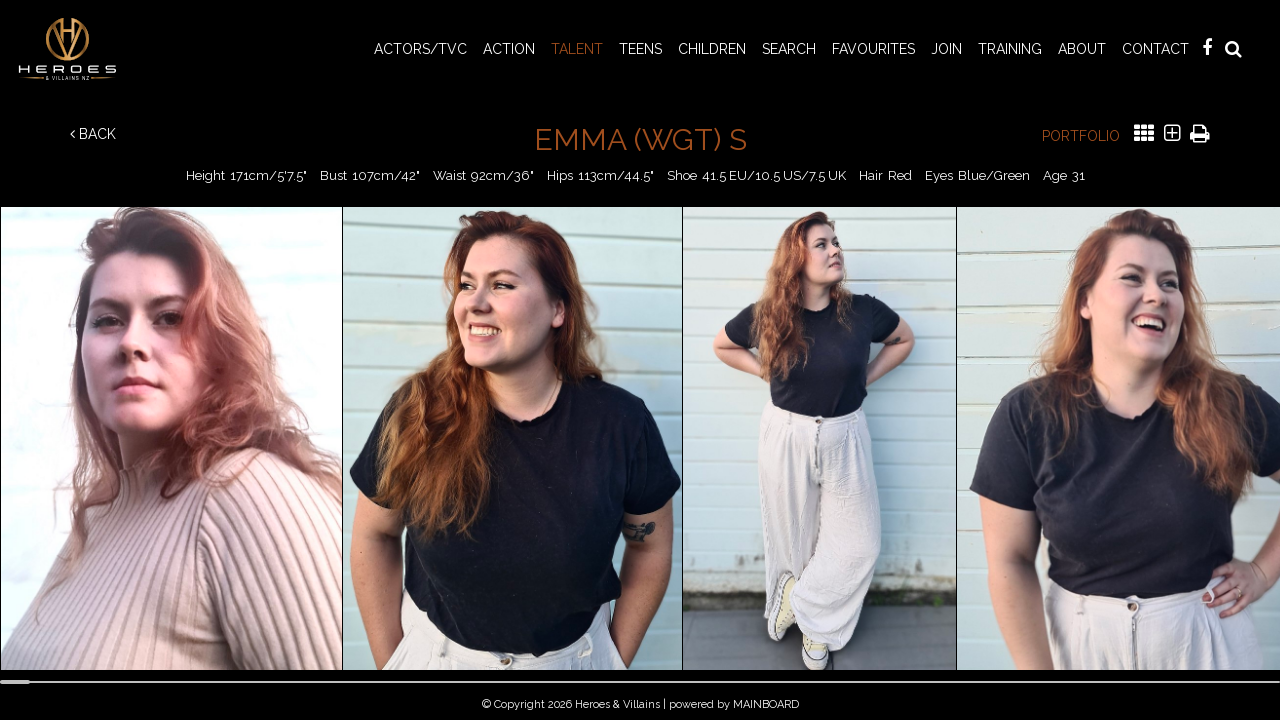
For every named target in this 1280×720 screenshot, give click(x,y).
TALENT (577, 49)
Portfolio (1081, 136)
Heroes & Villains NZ (73, 49)
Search (789, 49)
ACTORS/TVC (420, 49)
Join (946, 49)
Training (1010, 49)
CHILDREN (712, 49)
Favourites (873, 49)
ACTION (509, 49)
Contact (1155, 49)
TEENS (640, 49)
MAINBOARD (766, 704)
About (1082, 49)
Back (93, 134)
